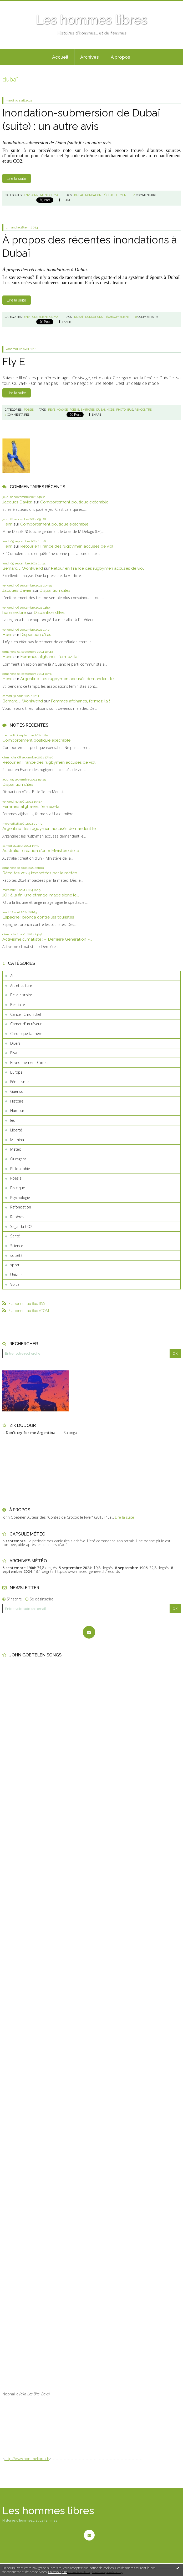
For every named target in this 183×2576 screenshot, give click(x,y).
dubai (78, 195)
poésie (74, 409)
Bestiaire (17, 1004)
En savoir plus (57, 2572)
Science (16, 1245)
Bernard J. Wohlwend (22, 568)
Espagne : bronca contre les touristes (38, 917)
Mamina (17, 1139)
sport (14, 1264)
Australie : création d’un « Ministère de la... (42, 850)
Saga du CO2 (21, 1226)
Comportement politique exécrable (74, 501)
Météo (15, 1149)
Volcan (16, 1284)
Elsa (13, 1052)
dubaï (78, 316)
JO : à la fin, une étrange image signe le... (40, 894)
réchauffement (115, 195)
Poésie (16, 1178)
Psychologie (20, 1197)
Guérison (18, 1091)
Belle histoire (21, 994)
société (16, 1255)
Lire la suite (16, 178)
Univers (16, 1274)
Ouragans (18, 1158)
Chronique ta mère (26, 1033)
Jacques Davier (17, 590)
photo (121, 409)
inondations (93, 316)
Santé (15, 1235)
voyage (62, 409)
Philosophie (20, 1168)
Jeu (12, 1120)
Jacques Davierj (17, 501)
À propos (120, 57)
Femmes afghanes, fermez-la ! (49, 656)
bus (130, 409)
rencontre (143, 409)
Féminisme (19, 1081)
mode (110, 409)
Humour (17, 1110)
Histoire (16, 1101)
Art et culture (21, 985)
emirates (88, 409)
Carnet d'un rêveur (26, 1023)
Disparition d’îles (54, 590)
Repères (17, 1216)
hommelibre (14, 612)
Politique (17, 1187)
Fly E (13, 361)
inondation (92, 195)
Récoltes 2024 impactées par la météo (39, 872)
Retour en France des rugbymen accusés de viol (66, 546)
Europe (16, 1072)
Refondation (20, 1207)
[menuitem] (60, 57)
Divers (15, 1043)
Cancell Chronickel (25, 1014)
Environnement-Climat (29, 1062)
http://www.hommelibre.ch (26, 2458)
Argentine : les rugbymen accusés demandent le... (68, 678)
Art (12, 975)
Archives (89, 57)
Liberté (16, 1130)
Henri (7, 524)
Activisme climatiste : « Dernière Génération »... (47, 939)
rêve (51, 409)
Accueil (60, 57)
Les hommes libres (91, 19)
